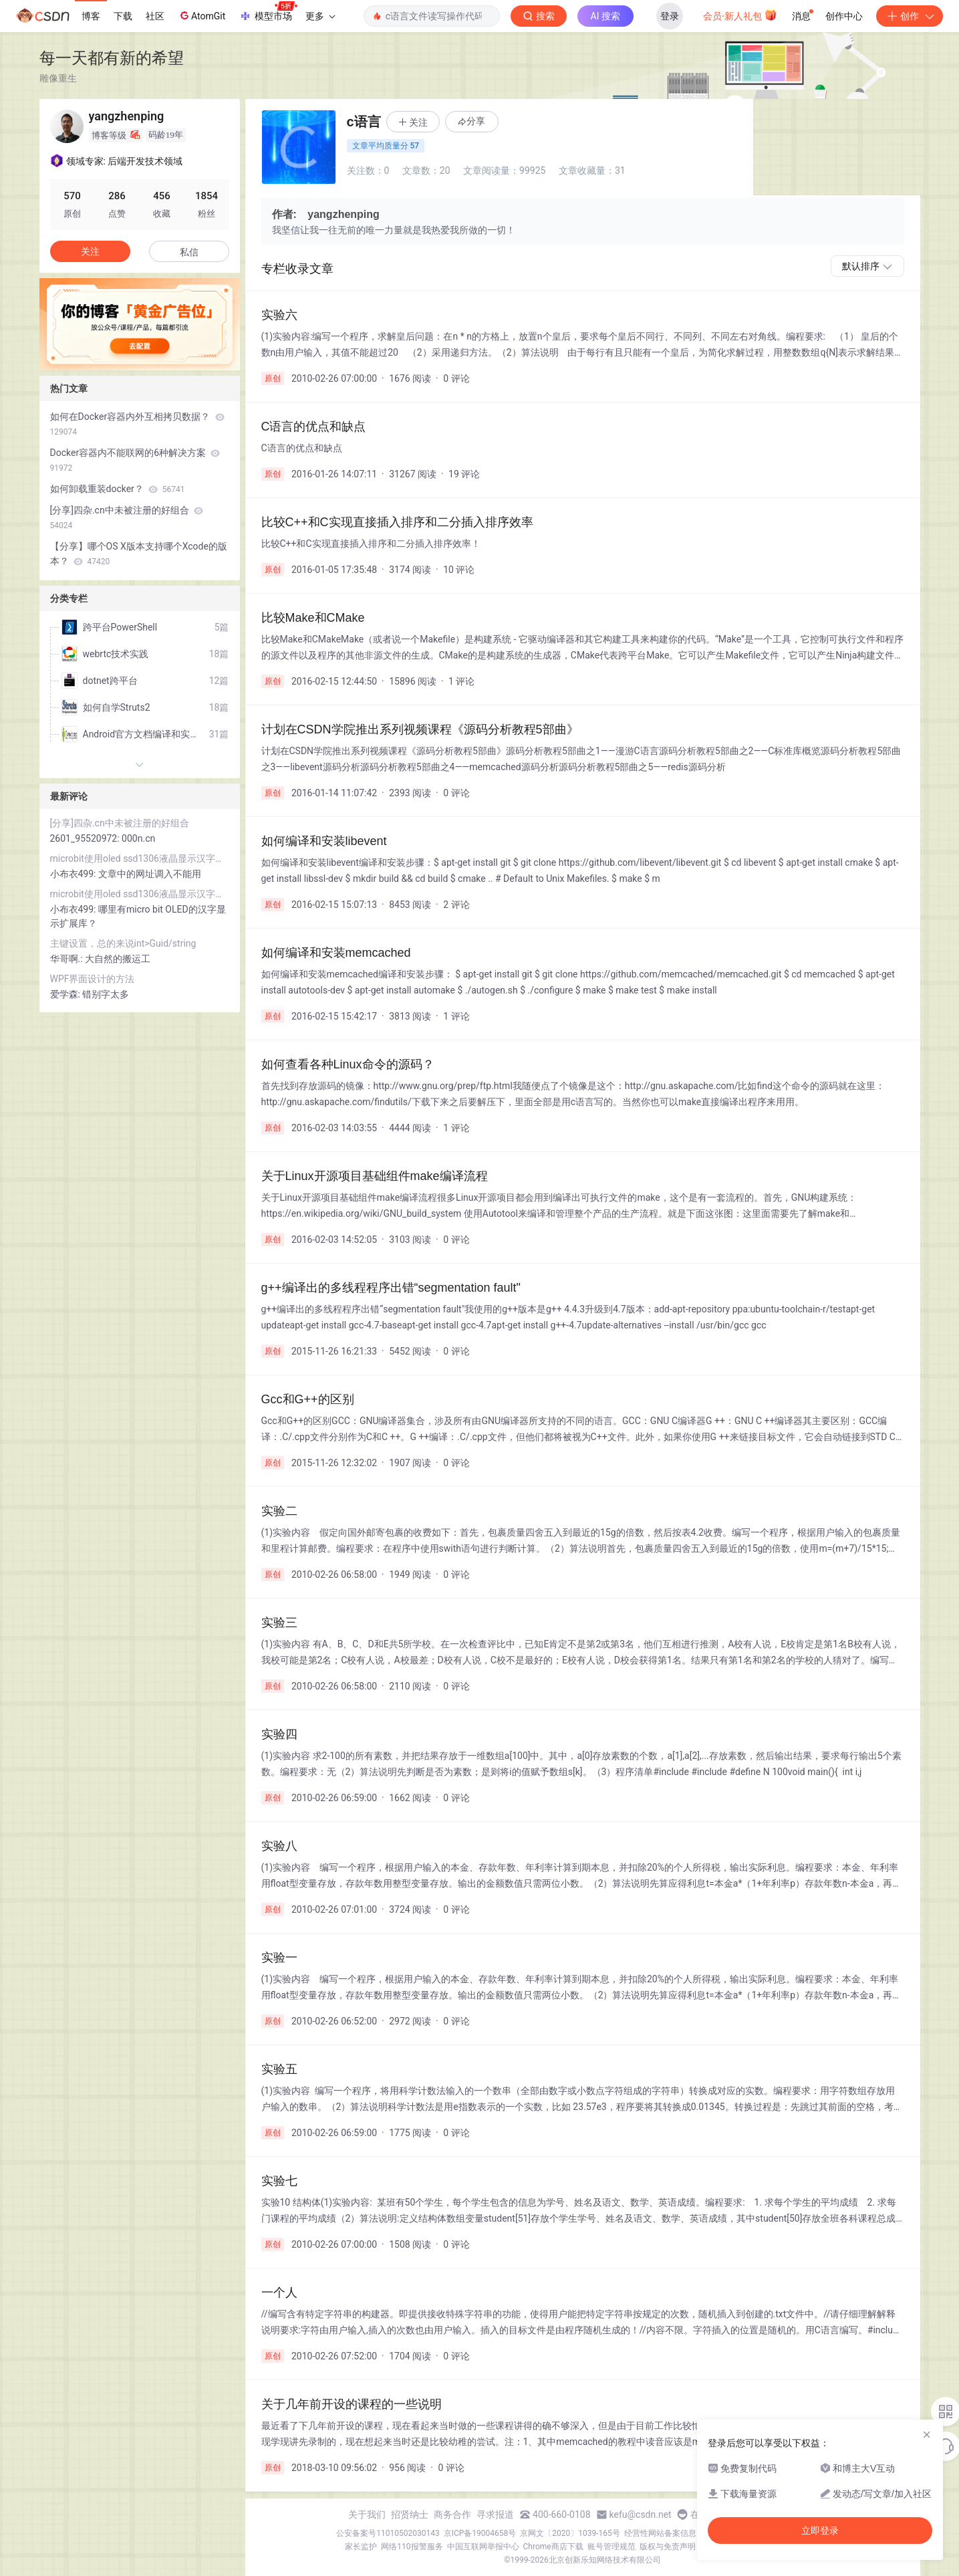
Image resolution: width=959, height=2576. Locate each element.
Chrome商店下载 (553, 2546)
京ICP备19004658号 (480, 2533)
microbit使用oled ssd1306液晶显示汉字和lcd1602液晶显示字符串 (139, 858)
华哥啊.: (68, 958)
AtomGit (201, 15)
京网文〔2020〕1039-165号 (570, 2533)
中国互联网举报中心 (483, 2546)
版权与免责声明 (668, 2546)
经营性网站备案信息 (660, 2533)
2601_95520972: (86, 838)
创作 (909, 16)
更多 (320, 16)
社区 (155, 16)
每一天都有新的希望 (111, 58)
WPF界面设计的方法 (92, 978)
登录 (669, 16)
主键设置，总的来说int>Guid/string (123, 943)
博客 (91, 16)
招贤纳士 (409, 2514)
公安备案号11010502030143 (387, 2533)
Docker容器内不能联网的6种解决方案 (135, 460)
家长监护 (361, 2546)
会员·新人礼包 (740, 14)
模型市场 (268, 12)
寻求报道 (495, 2514)
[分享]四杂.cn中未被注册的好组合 (127, 517)
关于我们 (367, 2514)
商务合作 (452, 2514)
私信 (189, 252)
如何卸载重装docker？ (117, 488)
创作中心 (844, 16)
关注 (90, 251)
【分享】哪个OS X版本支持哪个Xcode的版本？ (138, 553)
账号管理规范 (611, 2546)
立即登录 (820, 2530)
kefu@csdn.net (640, 2514)
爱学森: (66, 994)
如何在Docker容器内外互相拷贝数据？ (137, 424)
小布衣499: (74, 873)
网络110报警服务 (411, 2546)
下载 (123, 16)
